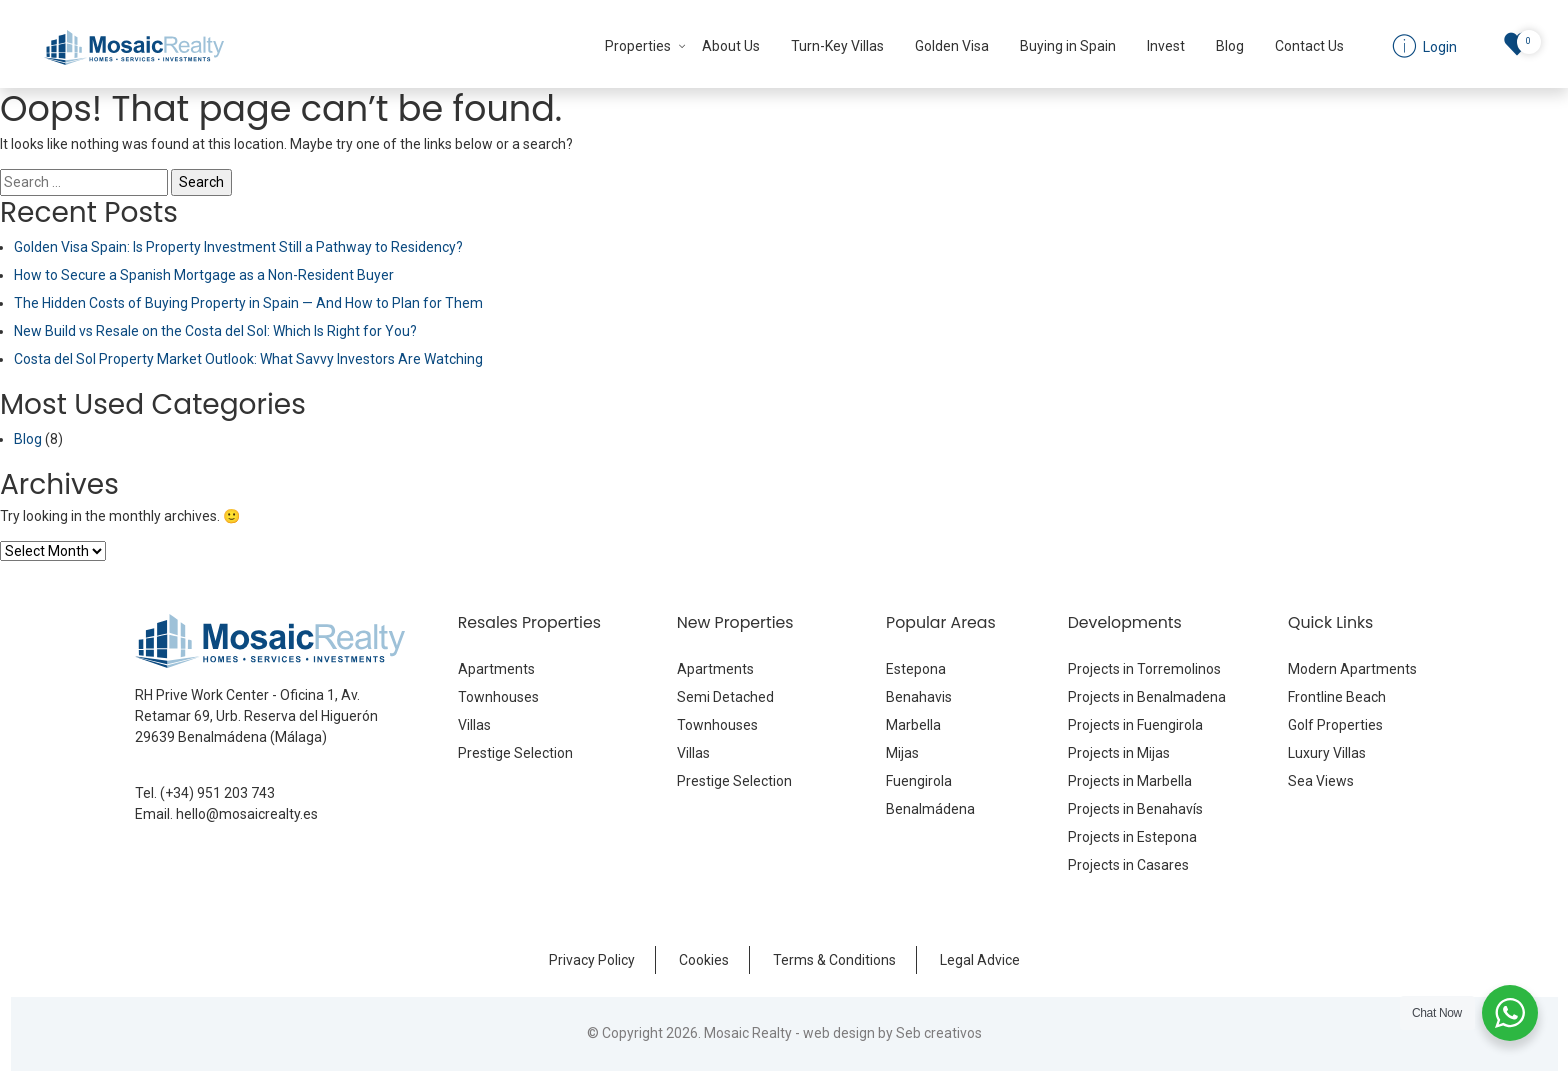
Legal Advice (980, 960)
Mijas (902, 753)
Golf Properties (1335, 725)
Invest (1166, 46)
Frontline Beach (1337, 697)
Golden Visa (952, 46)
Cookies (704, 960)
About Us (731, 46)
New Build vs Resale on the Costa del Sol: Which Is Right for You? (215, 331)
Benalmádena (930, 809)
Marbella (913, 725)
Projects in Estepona (1132, 837)
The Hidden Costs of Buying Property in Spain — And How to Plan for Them (248, 303)
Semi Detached (725, 697)
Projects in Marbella (1130, 781)
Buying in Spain (1068, 46)
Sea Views (1321, 781)
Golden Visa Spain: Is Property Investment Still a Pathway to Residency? (238, 247)
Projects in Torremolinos (1144, 669)
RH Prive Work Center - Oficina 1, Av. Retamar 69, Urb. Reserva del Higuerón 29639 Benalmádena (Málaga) (256, 716)
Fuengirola (919, 781)
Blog (1230, 46)
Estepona (916, 669)
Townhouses (498, 697)
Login (1438, 47)
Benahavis (919, 697)
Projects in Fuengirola (1135, 725)
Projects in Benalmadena (1147, 697)
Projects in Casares (1128, 865)
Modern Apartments (1352, 669)
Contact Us (1309, 46)
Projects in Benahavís (1135, 809)
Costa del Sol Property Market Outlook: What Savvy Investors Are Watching (248, 359)
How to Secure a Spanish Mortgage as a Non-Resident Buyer (204, 275)
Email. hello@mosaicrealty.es (226, 814)
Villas (474, 725)
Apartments (496, 669)
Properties (638, 46)
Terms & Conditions (834, 960)
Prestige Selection (515, 753)
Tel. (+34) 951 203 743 (205, 793)
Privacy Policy (592, 960)
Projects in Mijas (1119, 753)
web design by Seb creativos (892, 1033)
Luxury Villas (1327, 753)
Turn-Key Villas (837, 46)
